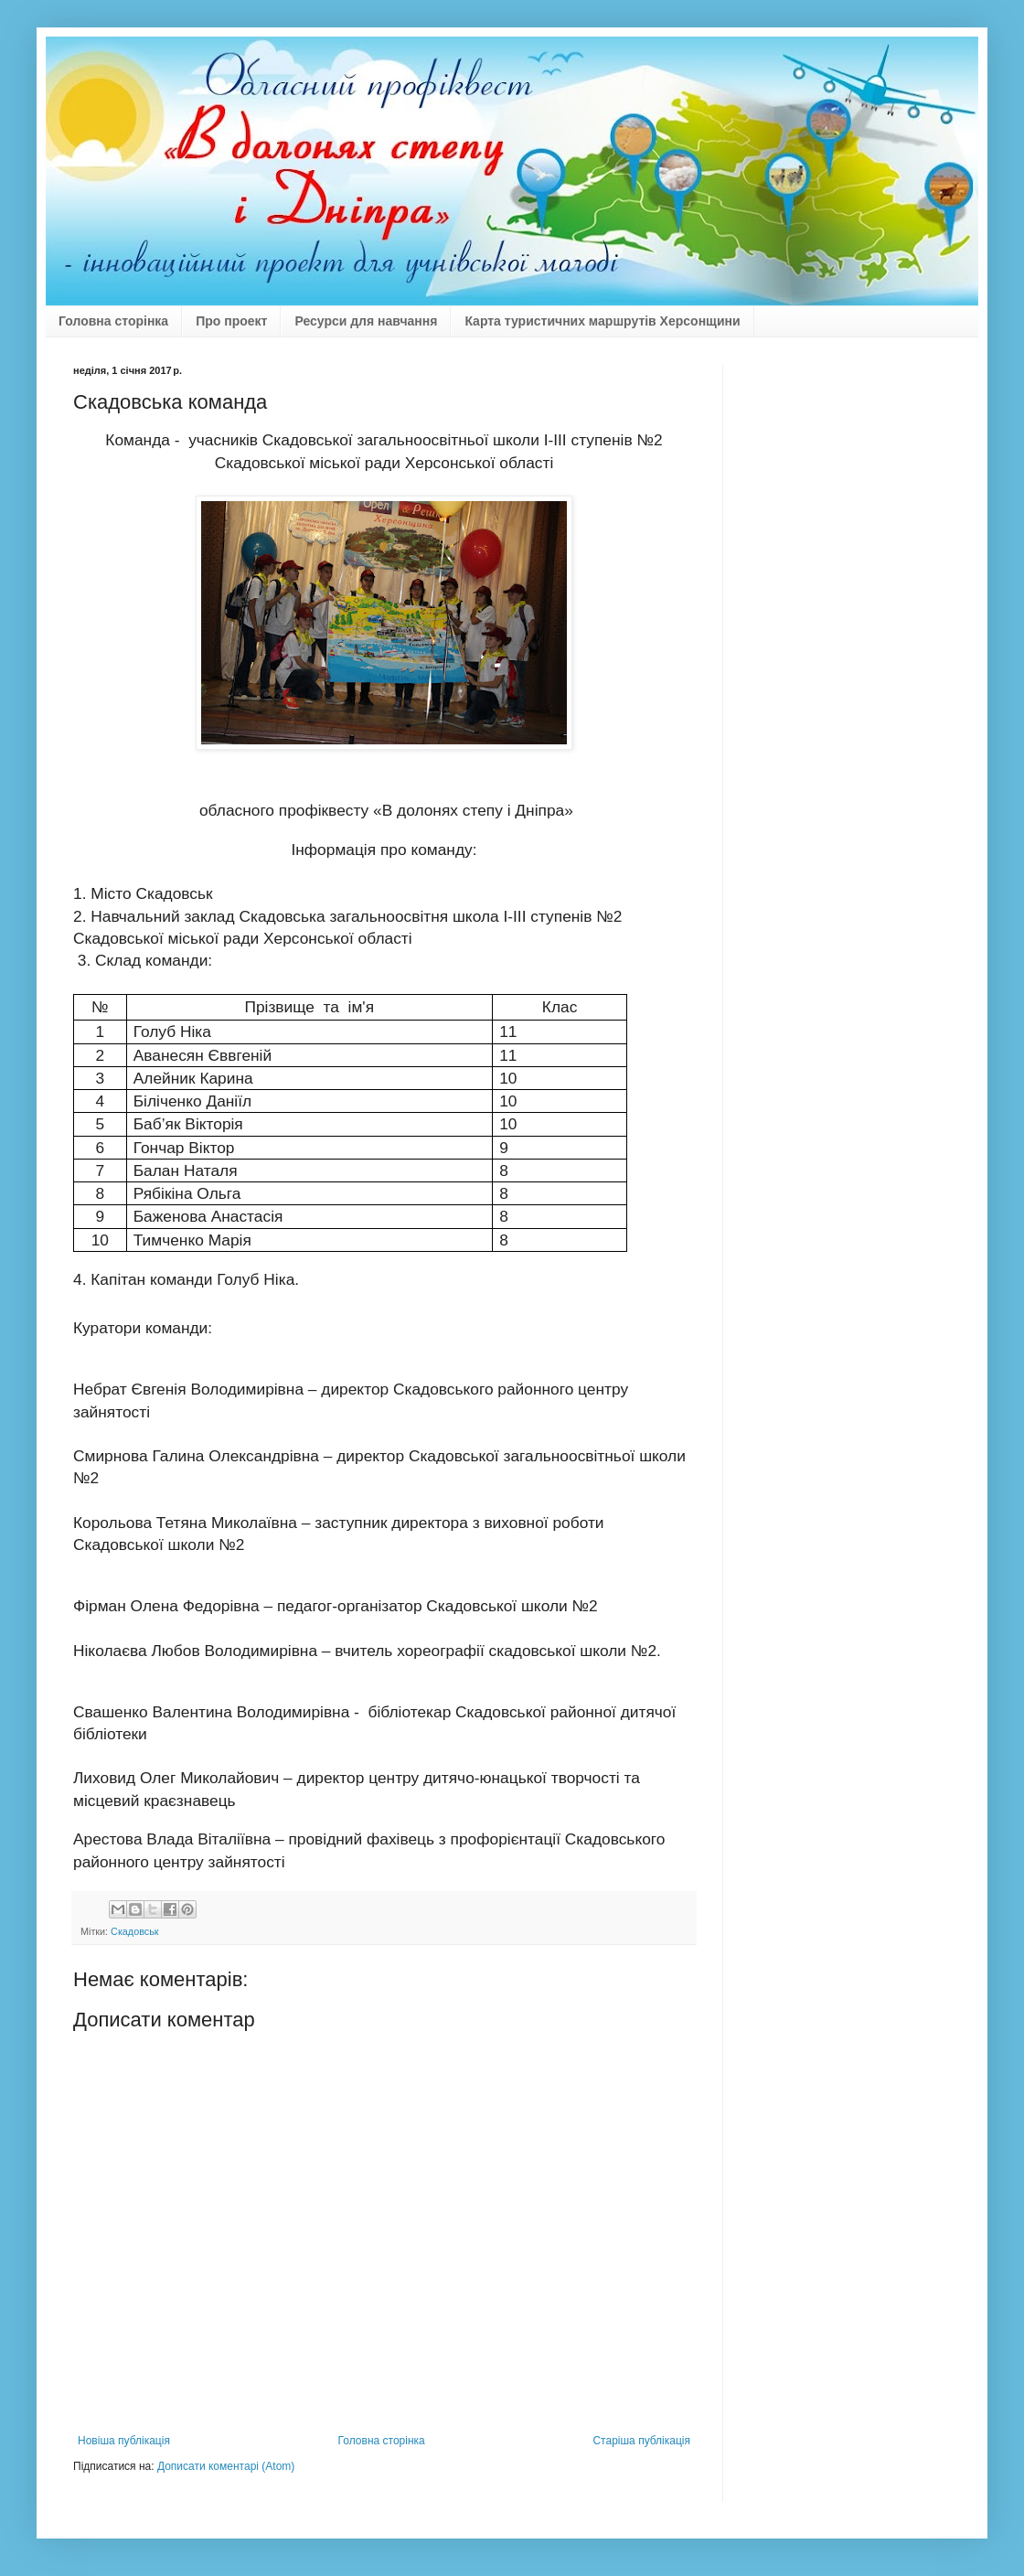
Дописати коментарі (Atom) (225, 2466)
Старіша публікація (641, 2440)
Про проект (231, 321)
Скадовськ (134, 1931)
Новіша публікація (124, 2440)
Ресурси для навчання (365, 321)
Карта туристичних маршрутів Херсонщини (602, 321)
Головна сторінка (113, 321)
